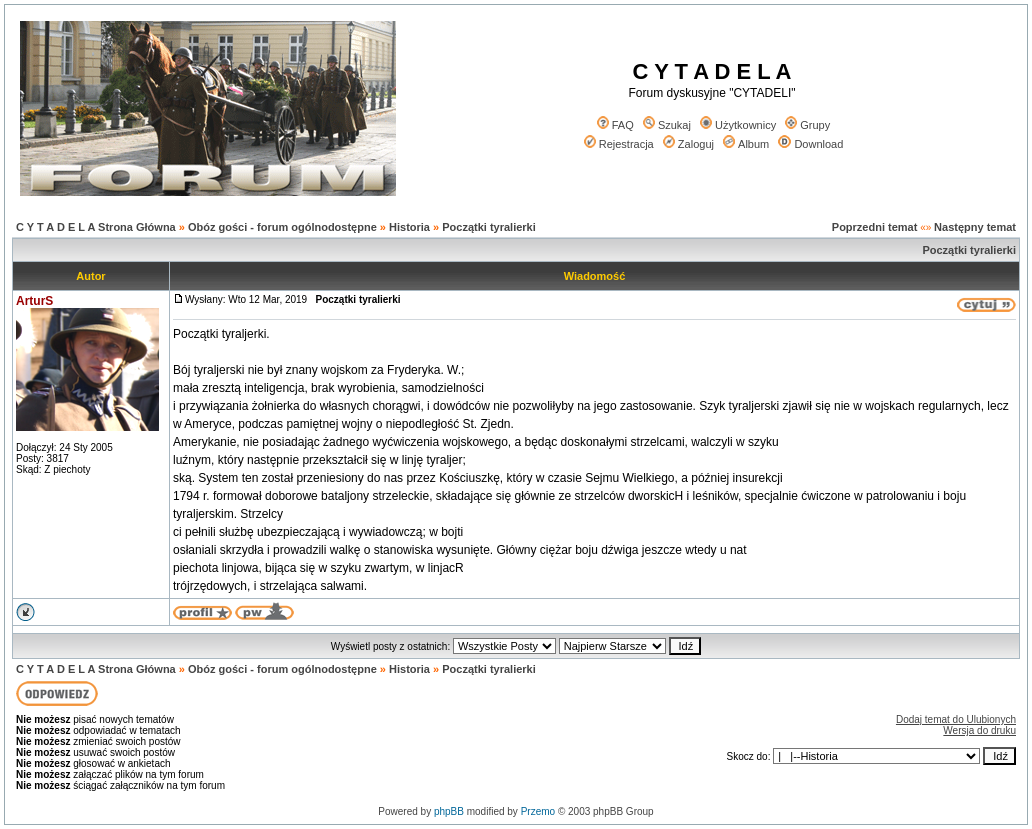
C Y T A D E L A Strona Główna (96, 227)
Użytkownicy (738, 125)
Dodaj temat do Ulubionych (956, 719)
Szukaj (667, 125)
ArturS (34, 301)
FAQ (615, 125)
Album (746, 144)
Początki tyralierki (489, 227)
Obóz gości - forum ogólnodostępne (282, 227)
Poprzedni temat (875, 227)
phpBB (449, 811)
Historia (409, 227)
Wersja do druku (979, 730)
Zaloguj (688, 144)
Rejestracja (619, 144)
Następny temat (975, 227)
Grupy (807, 125)
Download (810, 144)
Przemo (538, 811)
